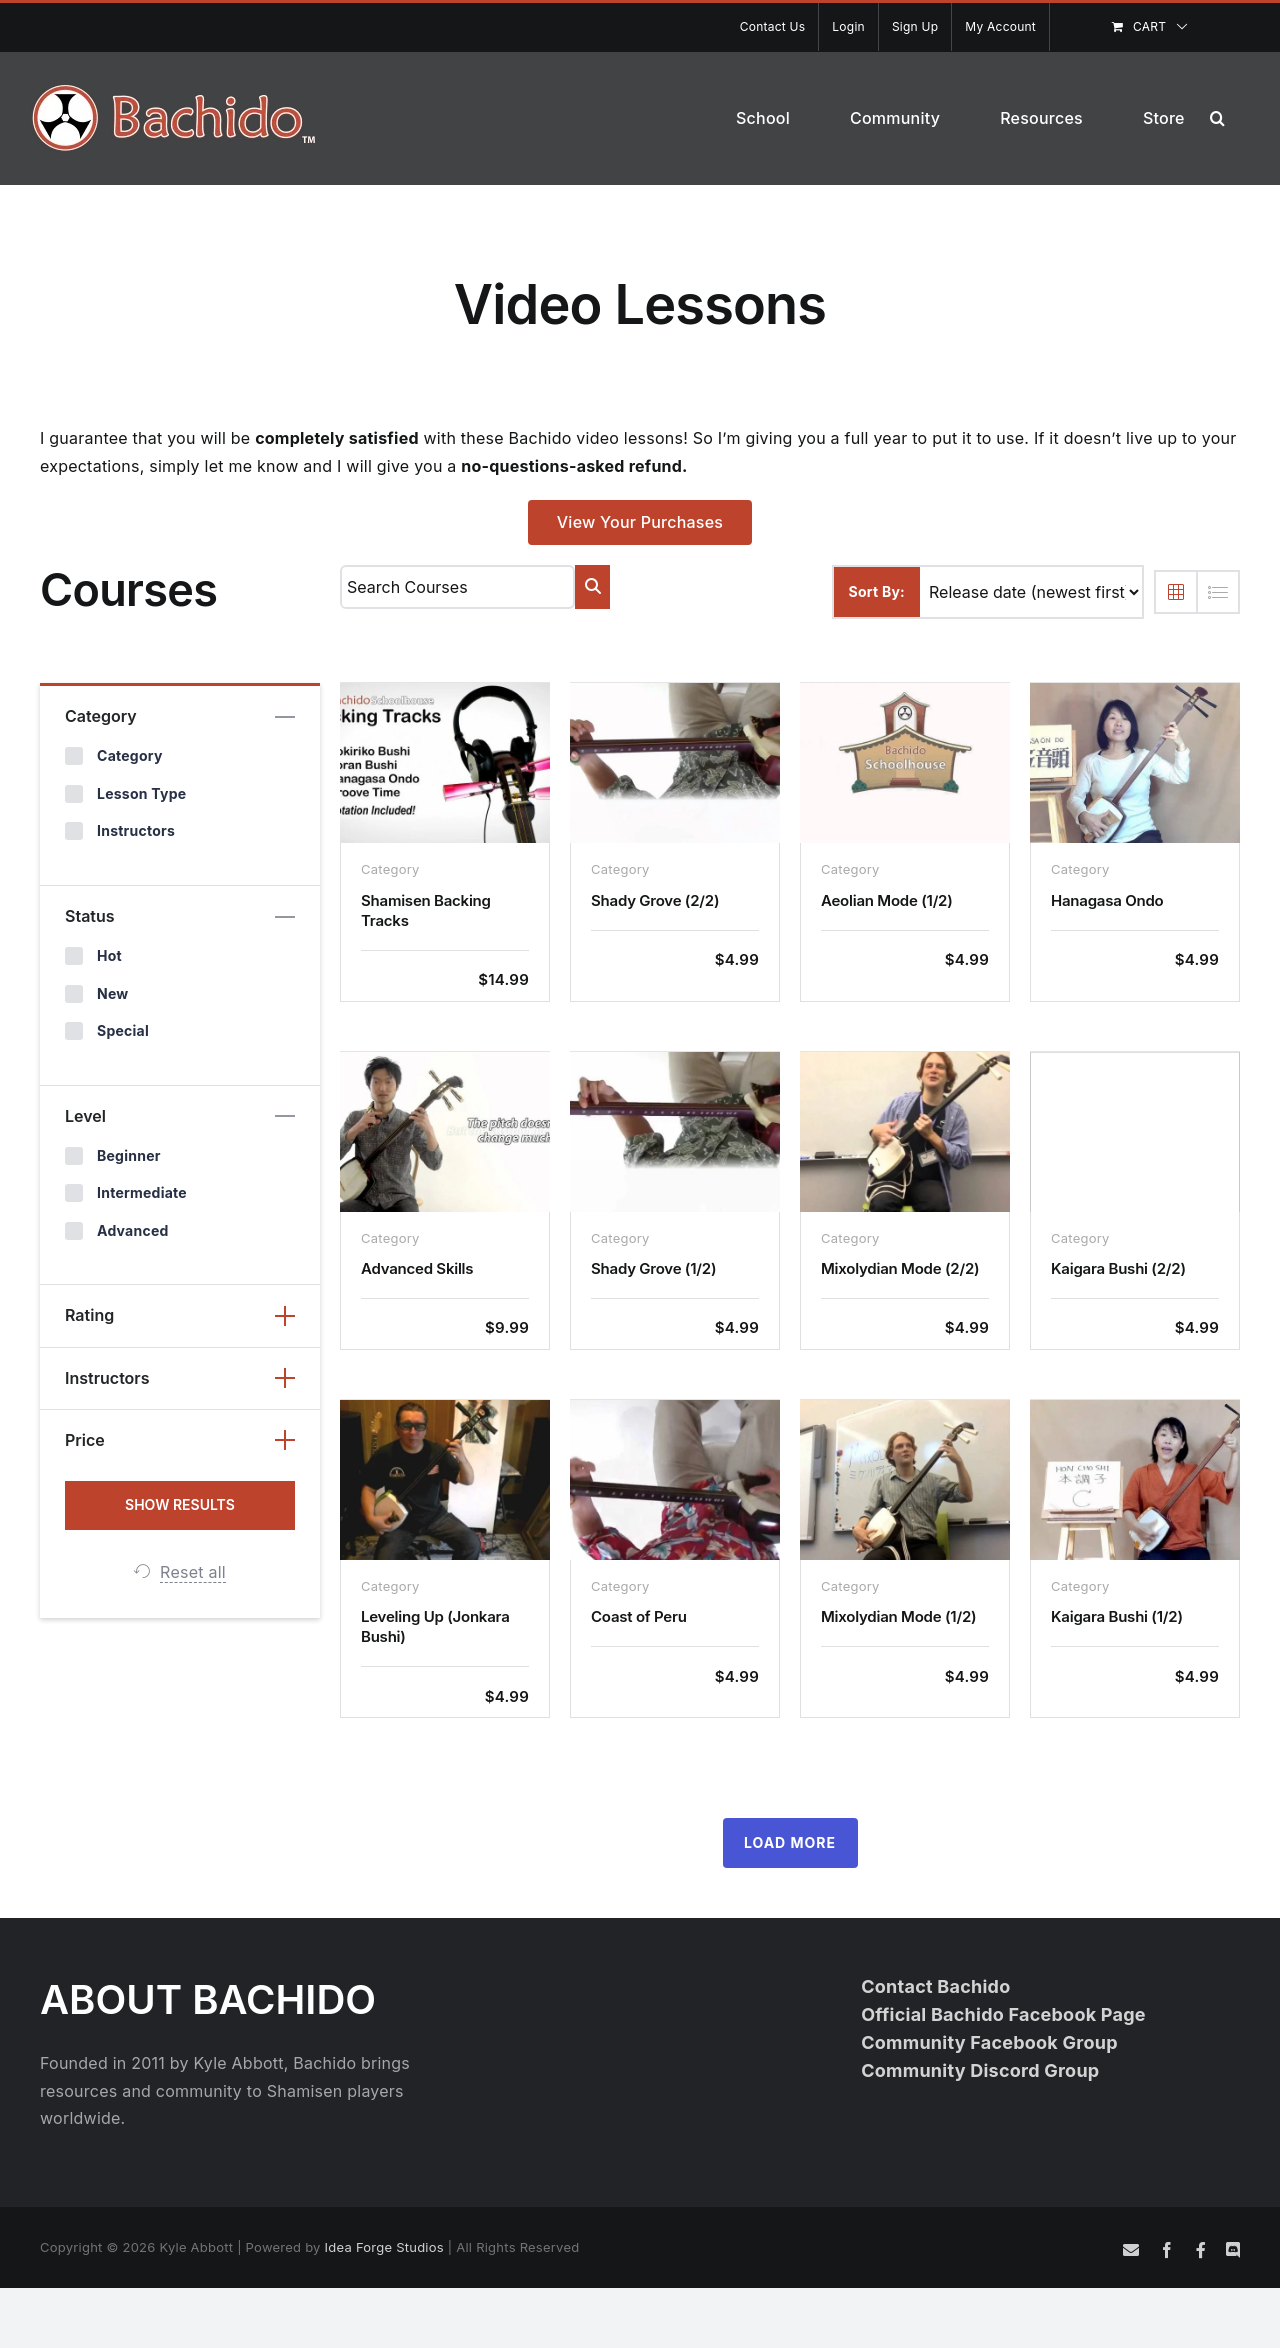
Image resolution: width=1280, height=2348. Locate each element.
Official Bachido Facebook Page (1003, 2014)
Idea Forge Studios (384, 2247)
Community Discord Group (980, 2070)
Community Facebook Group (989, 2042)
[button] (1217, 118)
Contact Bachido (935, 1986)
